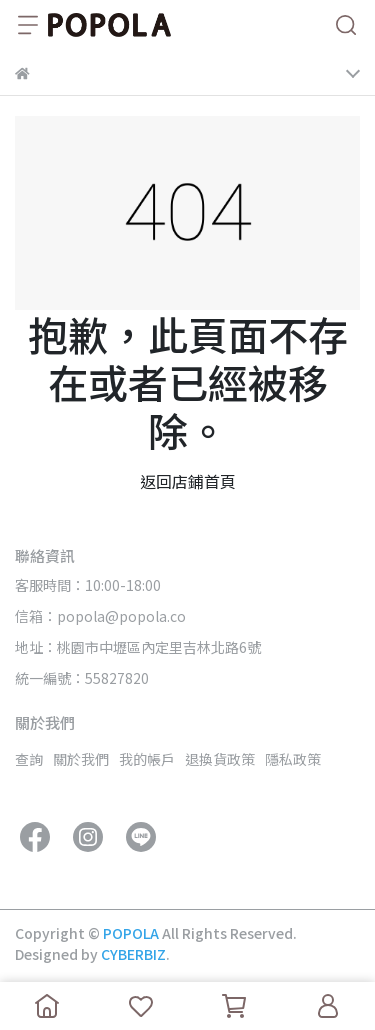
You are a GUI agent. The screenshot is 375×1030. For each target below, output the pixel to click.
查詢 (29, 759)
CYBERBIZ (133, 954)
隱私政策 (293, 759)
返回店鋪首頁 (188, 481)
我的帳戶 (147, 759)
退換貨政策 (220, 759)
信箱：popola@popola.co (100, 616)
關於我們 (81, 759)
